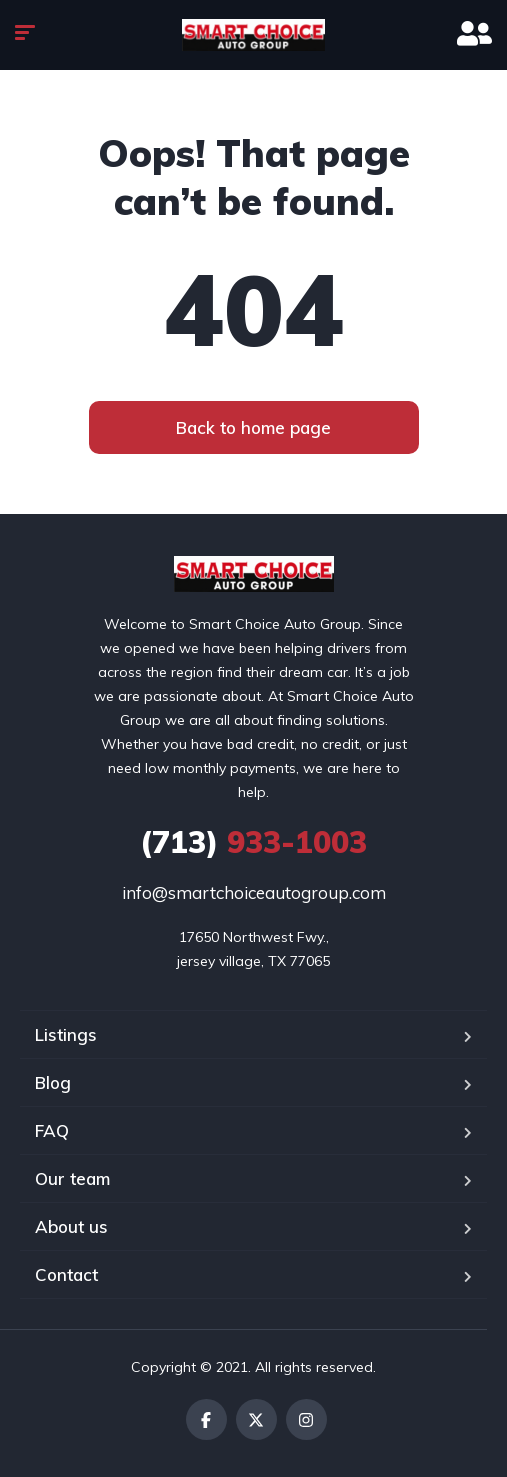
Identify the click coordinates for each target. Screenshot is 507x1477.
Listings (66, 1034)
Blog (53, 1082)
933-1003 (253, 842)
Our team (72, 1178)
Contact (66, 1274)
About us (71, 1226)
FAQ (52, 1130)
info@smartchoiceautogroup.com (254, 892)
